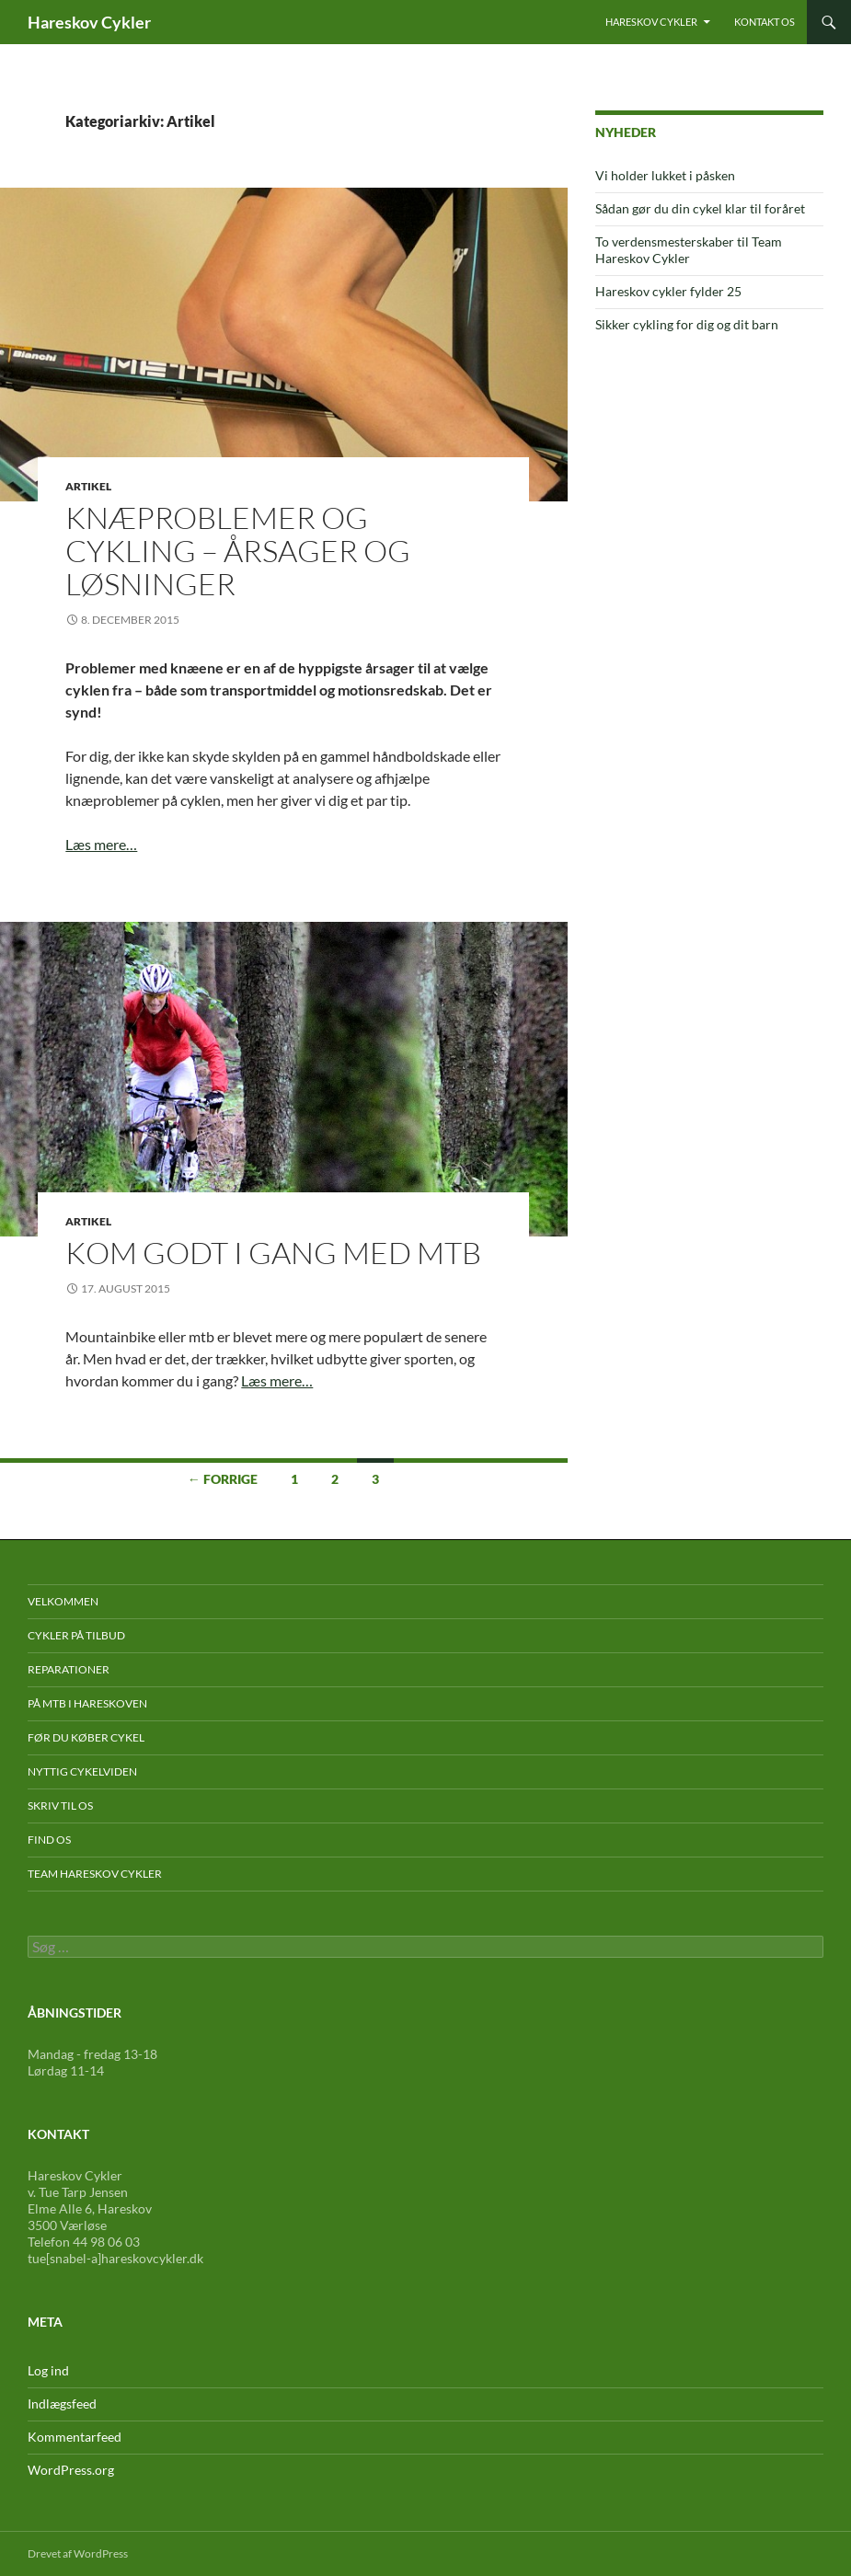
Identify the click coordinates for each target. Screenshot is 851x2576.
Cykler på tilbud (76, 1635)
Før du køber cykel (86, 1737)
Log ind (48, 2370)
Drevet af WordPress (78, 2553)
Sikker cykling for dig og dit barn (686, 324)
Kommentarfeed (74, 2436)
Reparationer (68, 1669)
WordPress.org (71, 2470)
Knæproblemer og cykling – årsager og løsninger (237, 551)
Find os (49, 1839)
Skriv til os (60, 1805)
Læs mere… (101, 844)
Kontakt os (764, 22)
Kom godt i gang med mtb (273, 1252)
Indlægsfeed (62, 2403)
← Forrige (223, 1479)
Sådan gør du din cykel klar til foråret (700, 208)
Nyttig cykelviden (82, 1771)
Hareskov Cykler (89, 22)
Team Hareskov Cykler (95, 1873)
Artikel (88, 486)
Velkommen (63, 1601)
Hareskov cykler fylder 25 (668, 291)
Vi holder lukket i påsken (665, 175)
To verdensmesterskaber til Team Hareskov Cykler (688, 250)
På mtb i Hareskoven (87, 1703)
